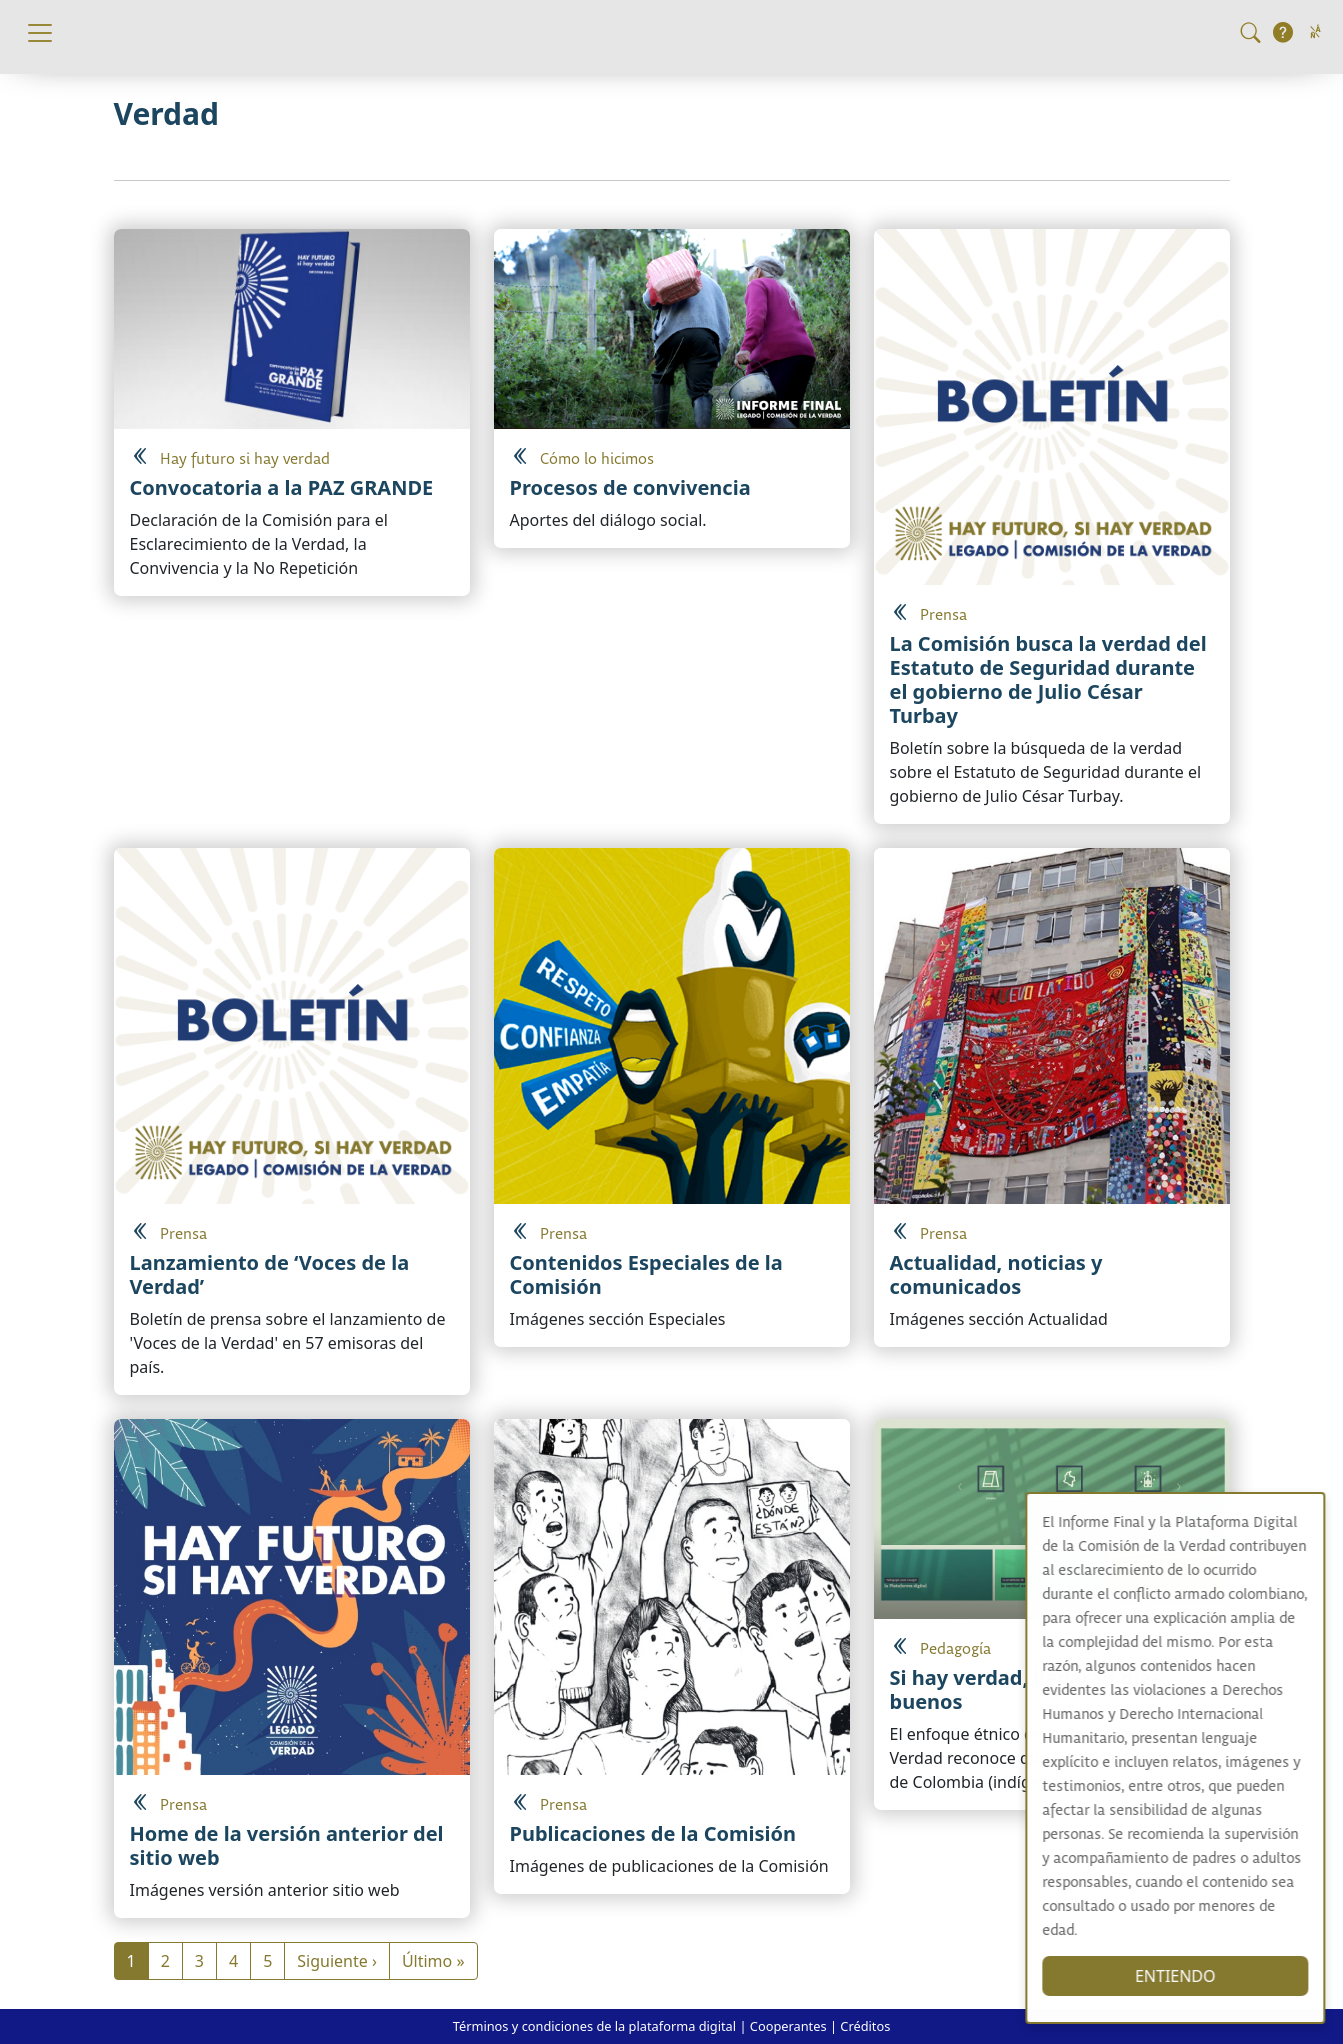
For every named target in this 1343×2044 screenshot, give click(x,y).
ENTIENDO (1194, 1976)
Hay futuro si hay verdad (245, 459)
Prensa (943, 615)
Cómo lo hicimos (597, 459)
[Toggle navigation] (40, 33)
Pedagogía (955, 1649)
